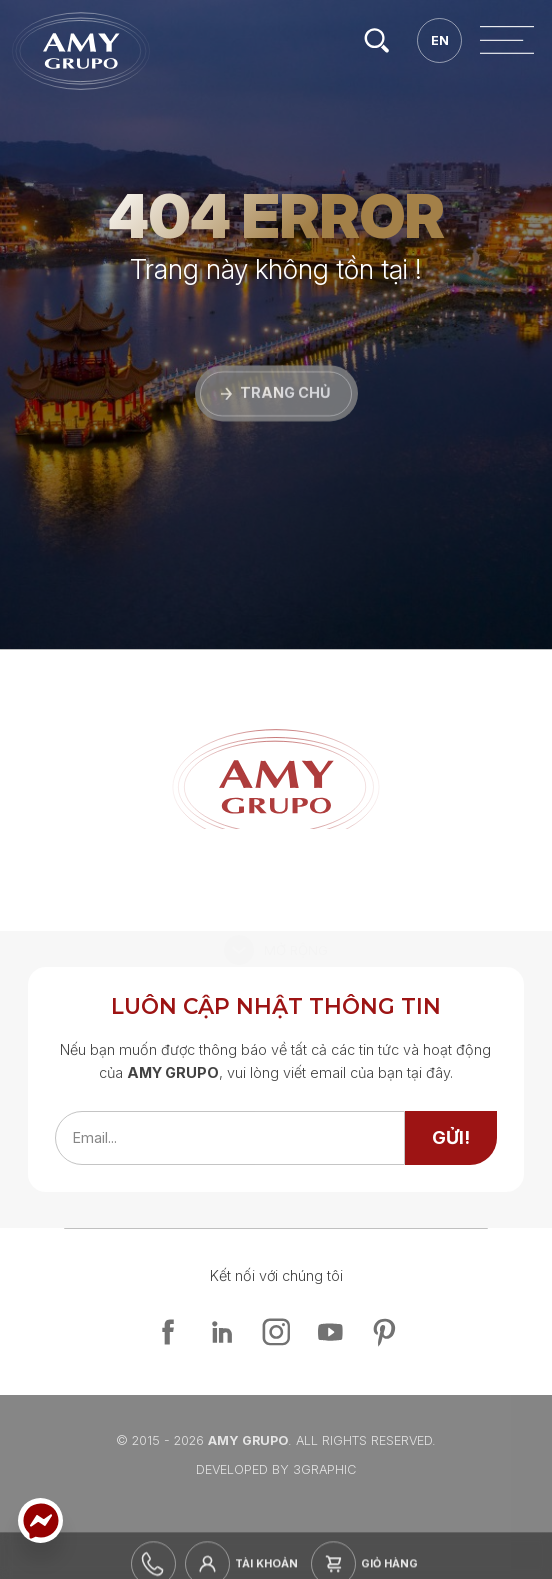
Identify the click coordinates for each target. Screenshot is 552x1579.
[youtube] (330, 1332)
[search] (379, 40)
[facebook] (168, 1332)
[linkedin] (222, 1332)
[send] (451, 1138)
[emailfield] (230, 1138)
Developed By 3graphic (276, 1469)
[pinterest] (384, 1332)
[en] (442, 40)
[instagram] (276, 1332)
